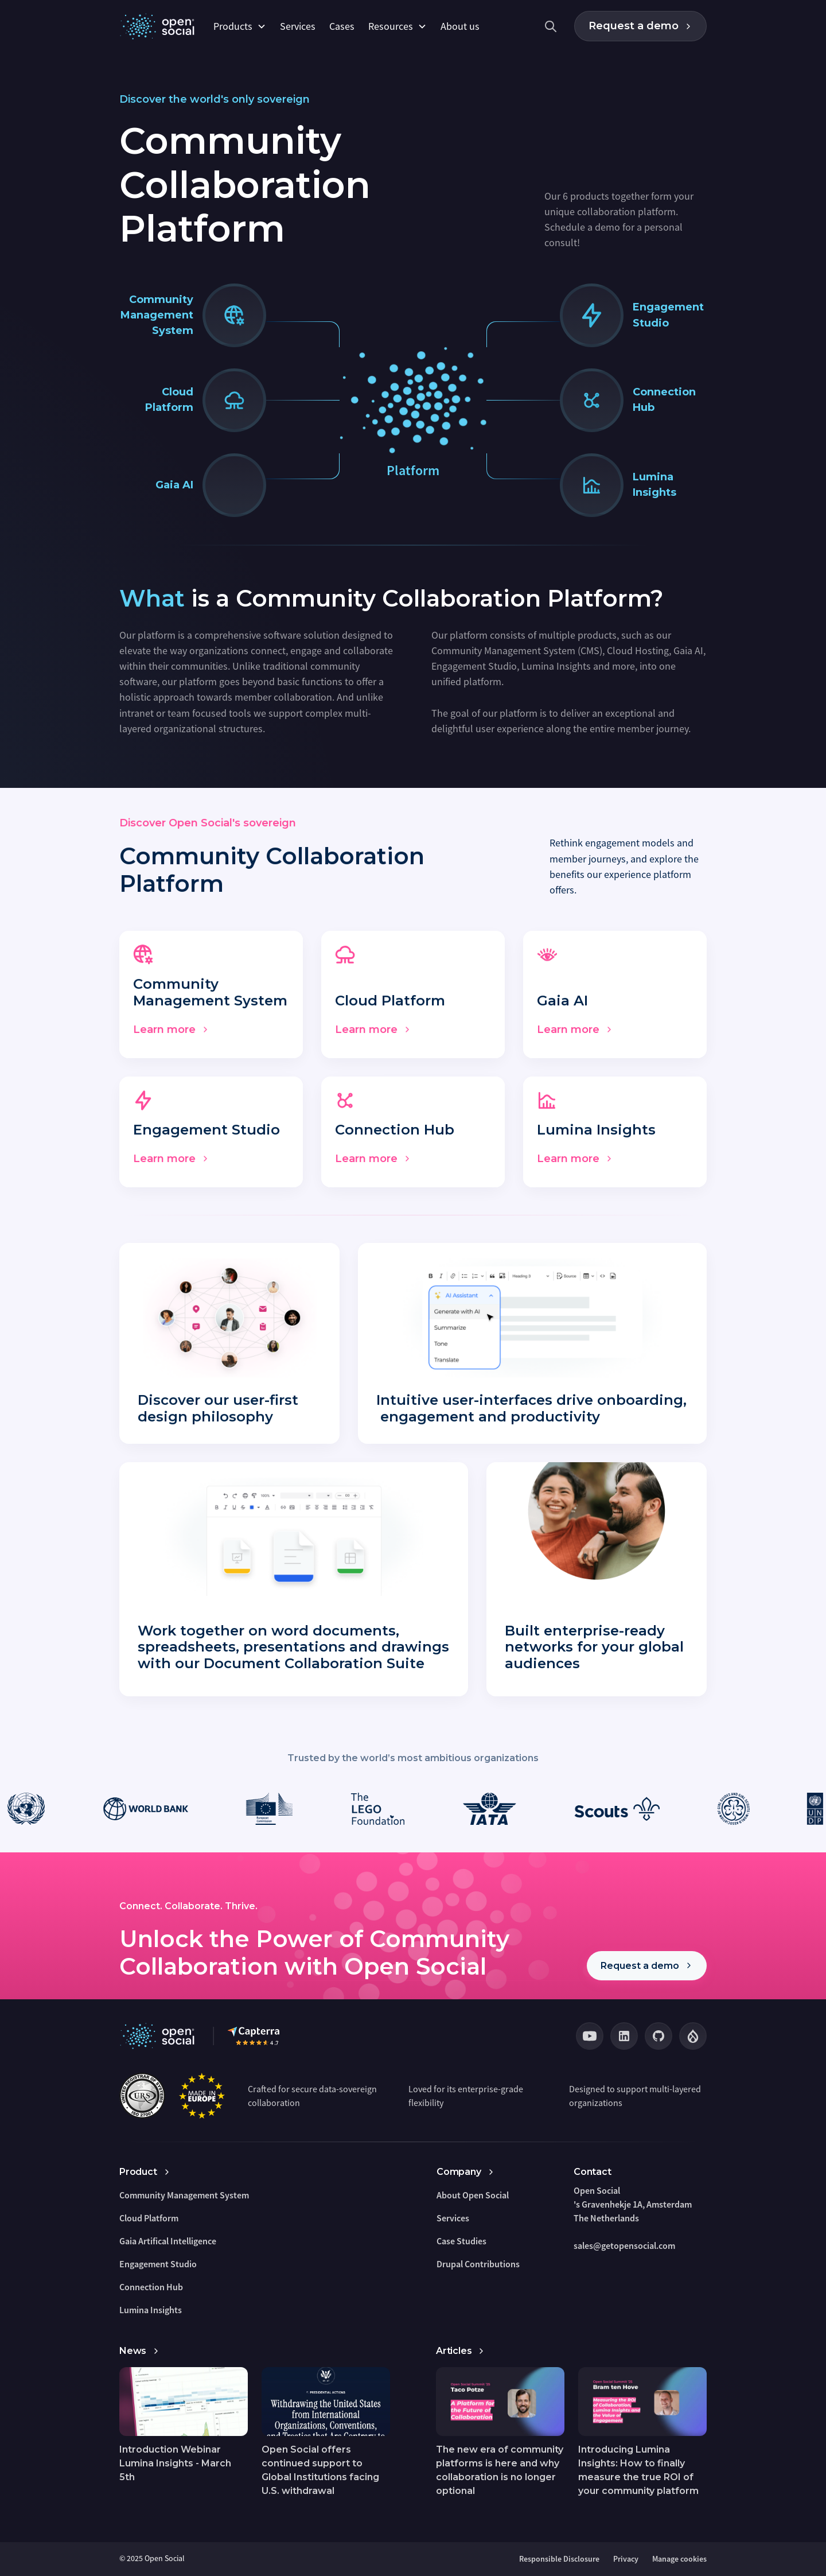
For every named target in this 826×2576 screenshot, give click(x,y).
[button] (239, 26)
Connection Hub (151, 2287)
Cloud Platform (148, 2218)
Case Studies (461, 2241)
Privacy (625, 2559)
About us (460, 26)
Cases (341, 26)
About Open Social (473, 2195)
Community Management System (184, 2195)
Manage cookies (679, 2559)
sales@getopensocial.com (624, 2245)
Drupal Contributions (478, 2264)
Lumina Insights (150, 2309)
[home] (159, 26)
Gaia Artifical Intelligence (167, 2241)
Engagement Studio (158, 2264)
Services (297, 26)
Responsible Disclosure (559, 2559)
